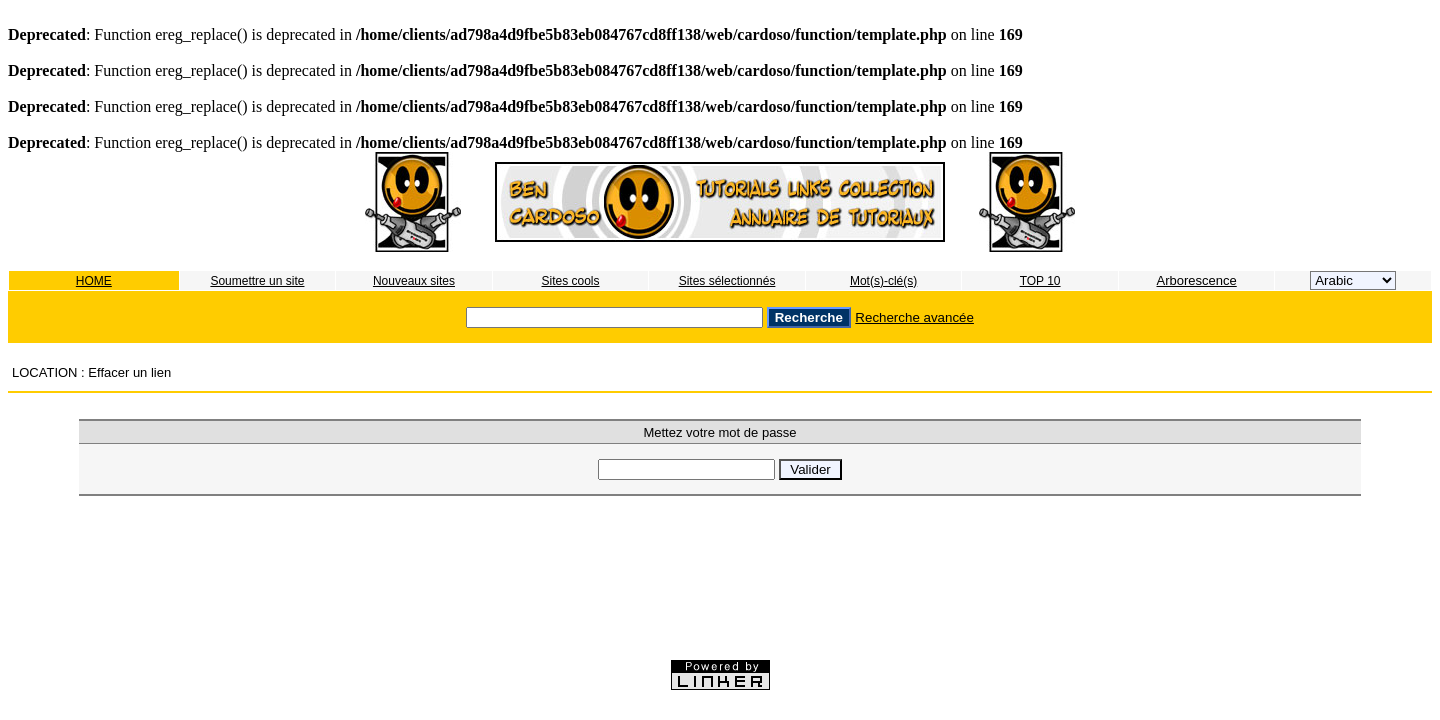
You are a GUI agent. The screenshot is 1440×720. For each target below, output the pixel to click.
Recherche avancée (914, 317)
